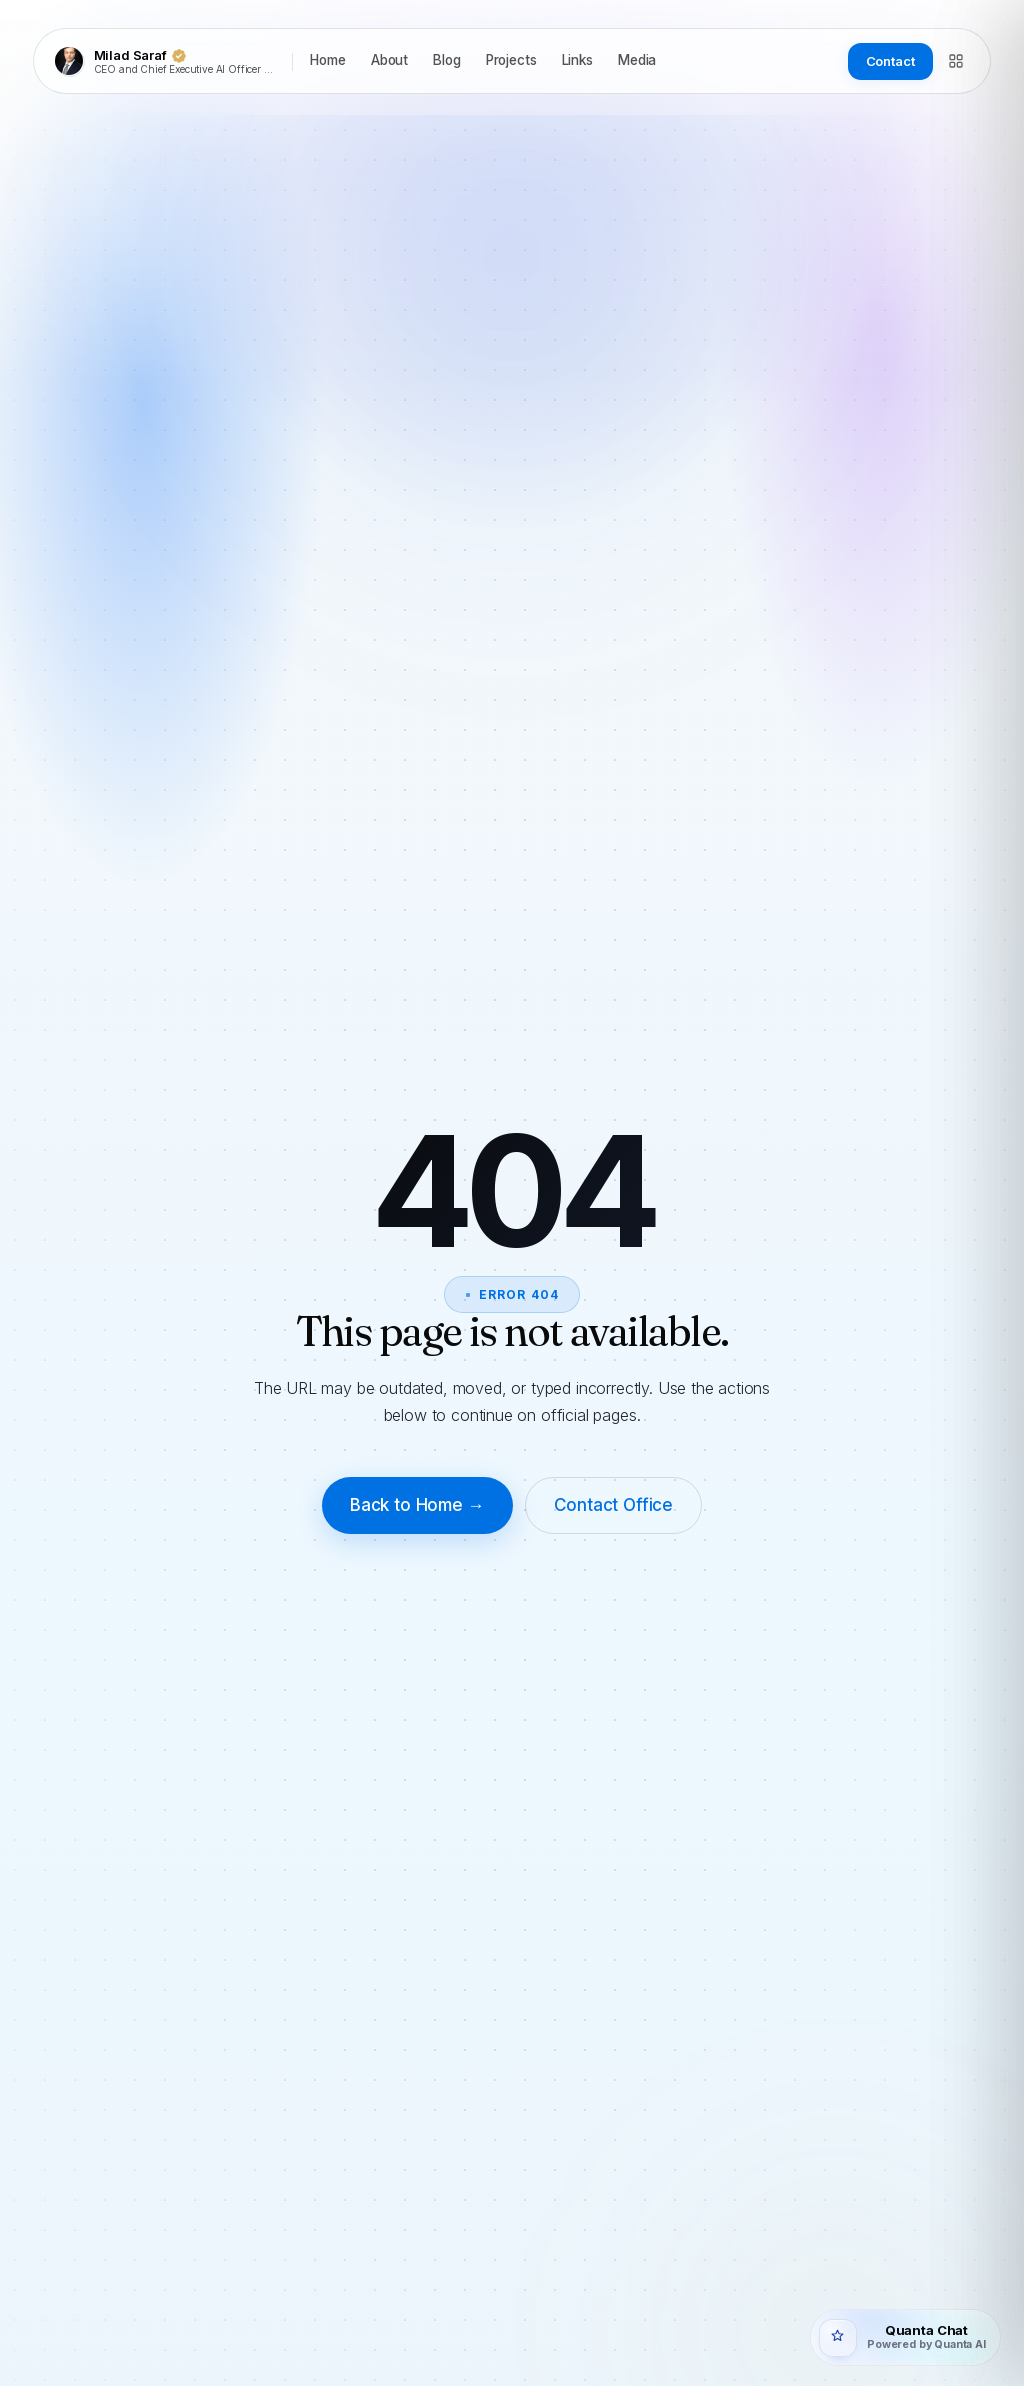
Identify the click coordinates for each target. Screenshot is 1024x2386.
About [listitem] (389, 60)
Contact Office (614, 1505)
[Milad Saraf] (166, 61)
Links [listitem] (577, 60)
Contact (890, 61)
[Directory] (956, 61)
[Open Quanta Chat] (905, 2337)
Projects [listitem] (511, 60)
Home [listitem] (327, 60)
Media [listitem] (637, 60)
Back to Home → (417, 1505)
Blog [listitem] (446, 60)
